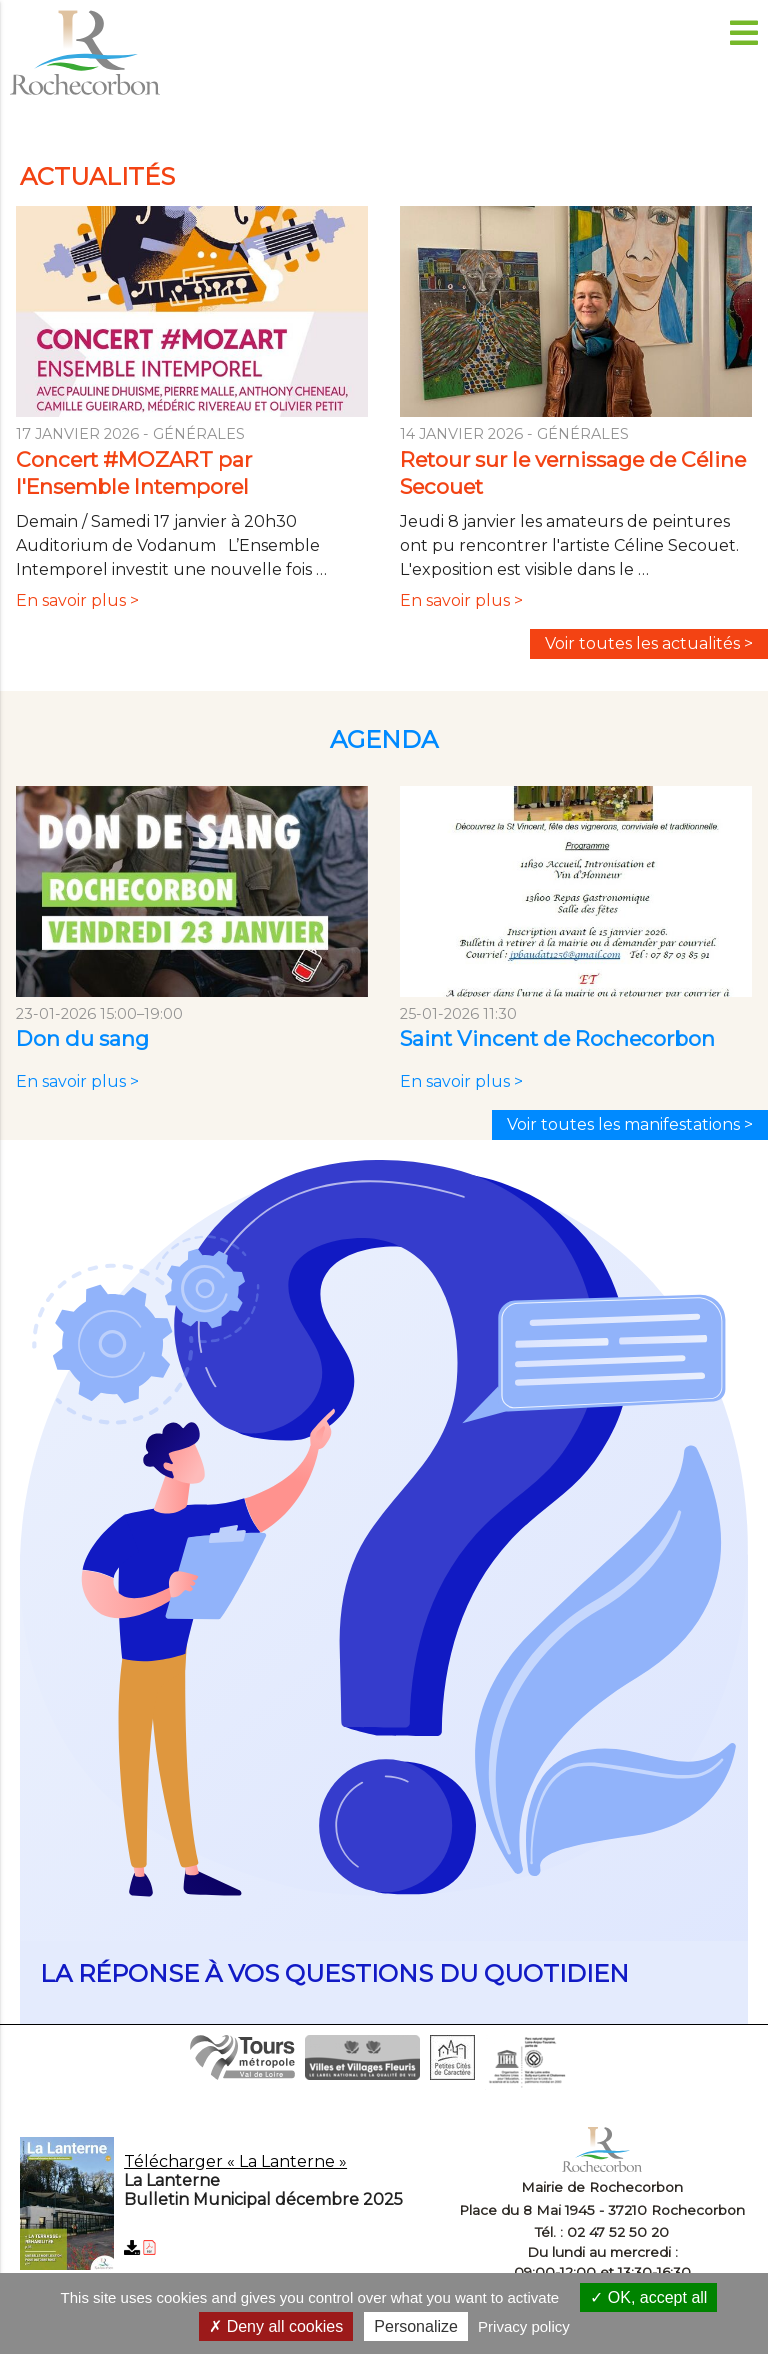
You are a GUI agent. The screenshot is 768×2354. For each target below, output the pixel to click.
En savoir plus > (81, 610)
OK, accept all (648, 2297)
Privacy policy (524, 2326)
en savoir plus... (384, 1594)
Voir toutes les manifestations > (630, 1124)
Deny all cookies (276, 2326)
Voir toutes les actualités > (649, 643)
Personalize (416, 2326)
